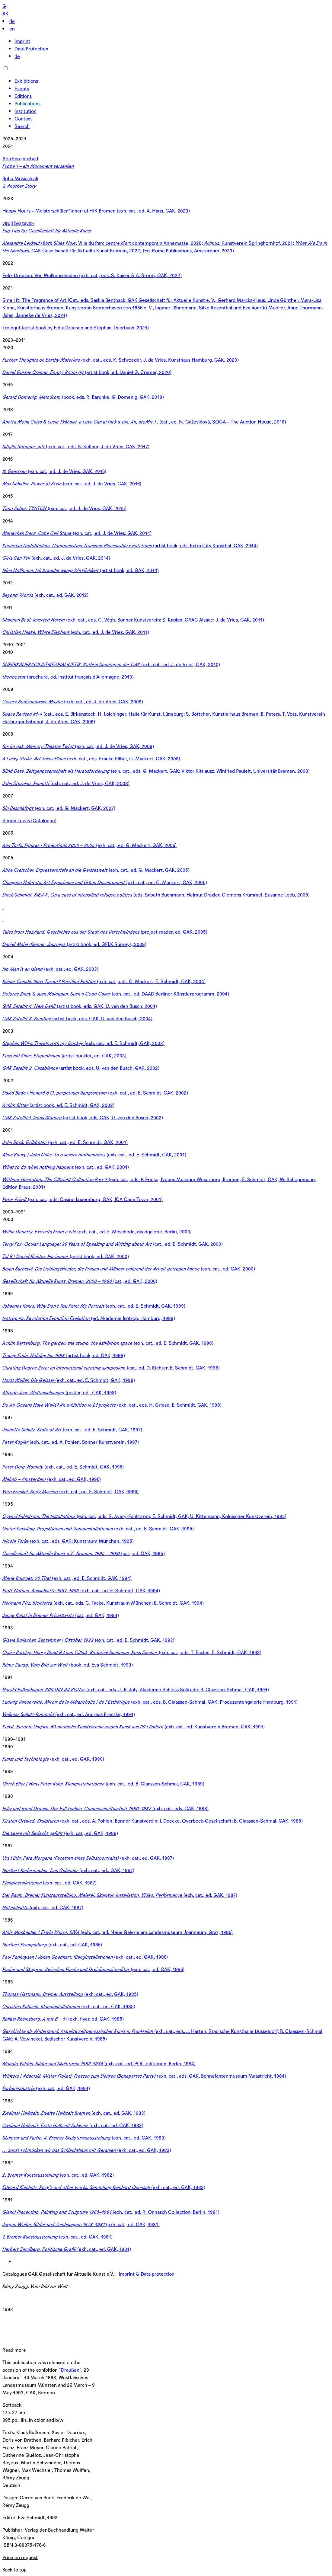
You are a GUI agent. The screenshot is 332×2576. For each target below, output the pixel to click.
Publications (27, 103)
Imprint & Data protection (146, 2274)
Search (22, 126)
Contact (23, 119)
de (12, 21)
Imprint (22, 41)
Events (21, 88)
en (12, 29)
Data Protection (31, 49)
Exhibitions (26, 81)
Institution (25, 111)
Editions (23, 96)
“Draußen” (70, 2370)
